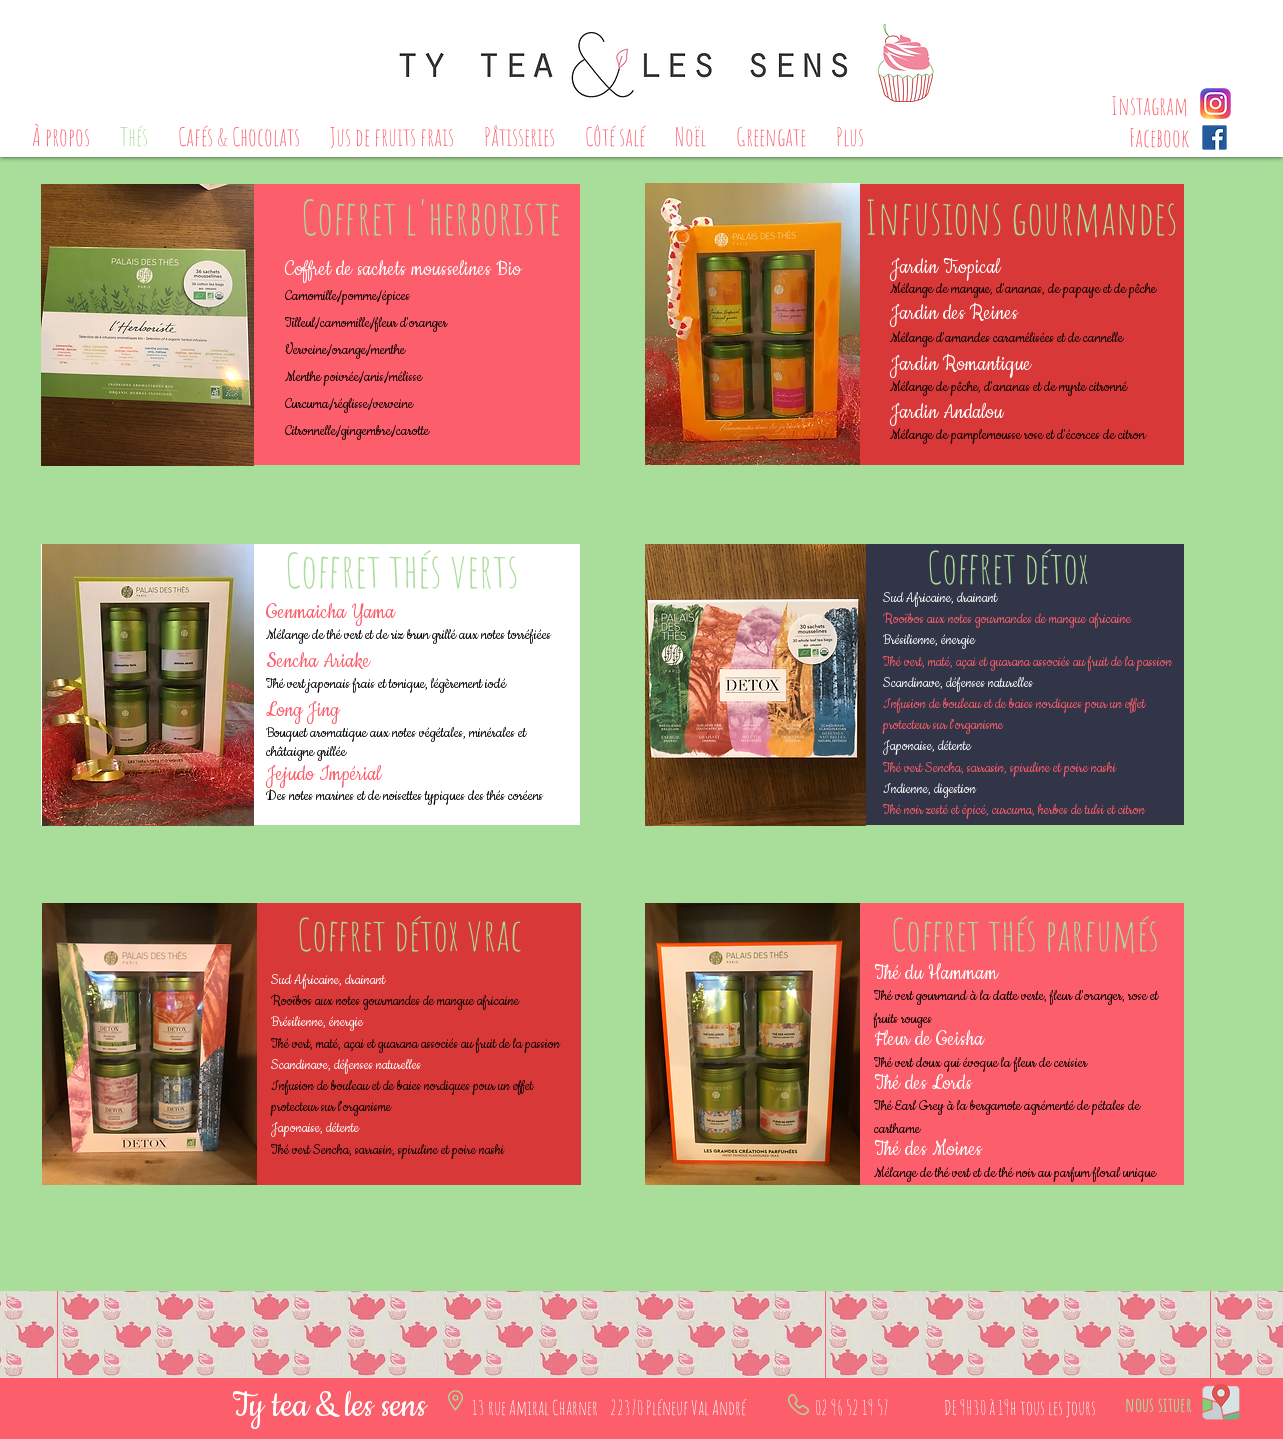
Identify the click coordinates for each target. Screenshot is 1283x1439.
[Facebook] (1159, 137)
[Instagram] (1150, 105)
